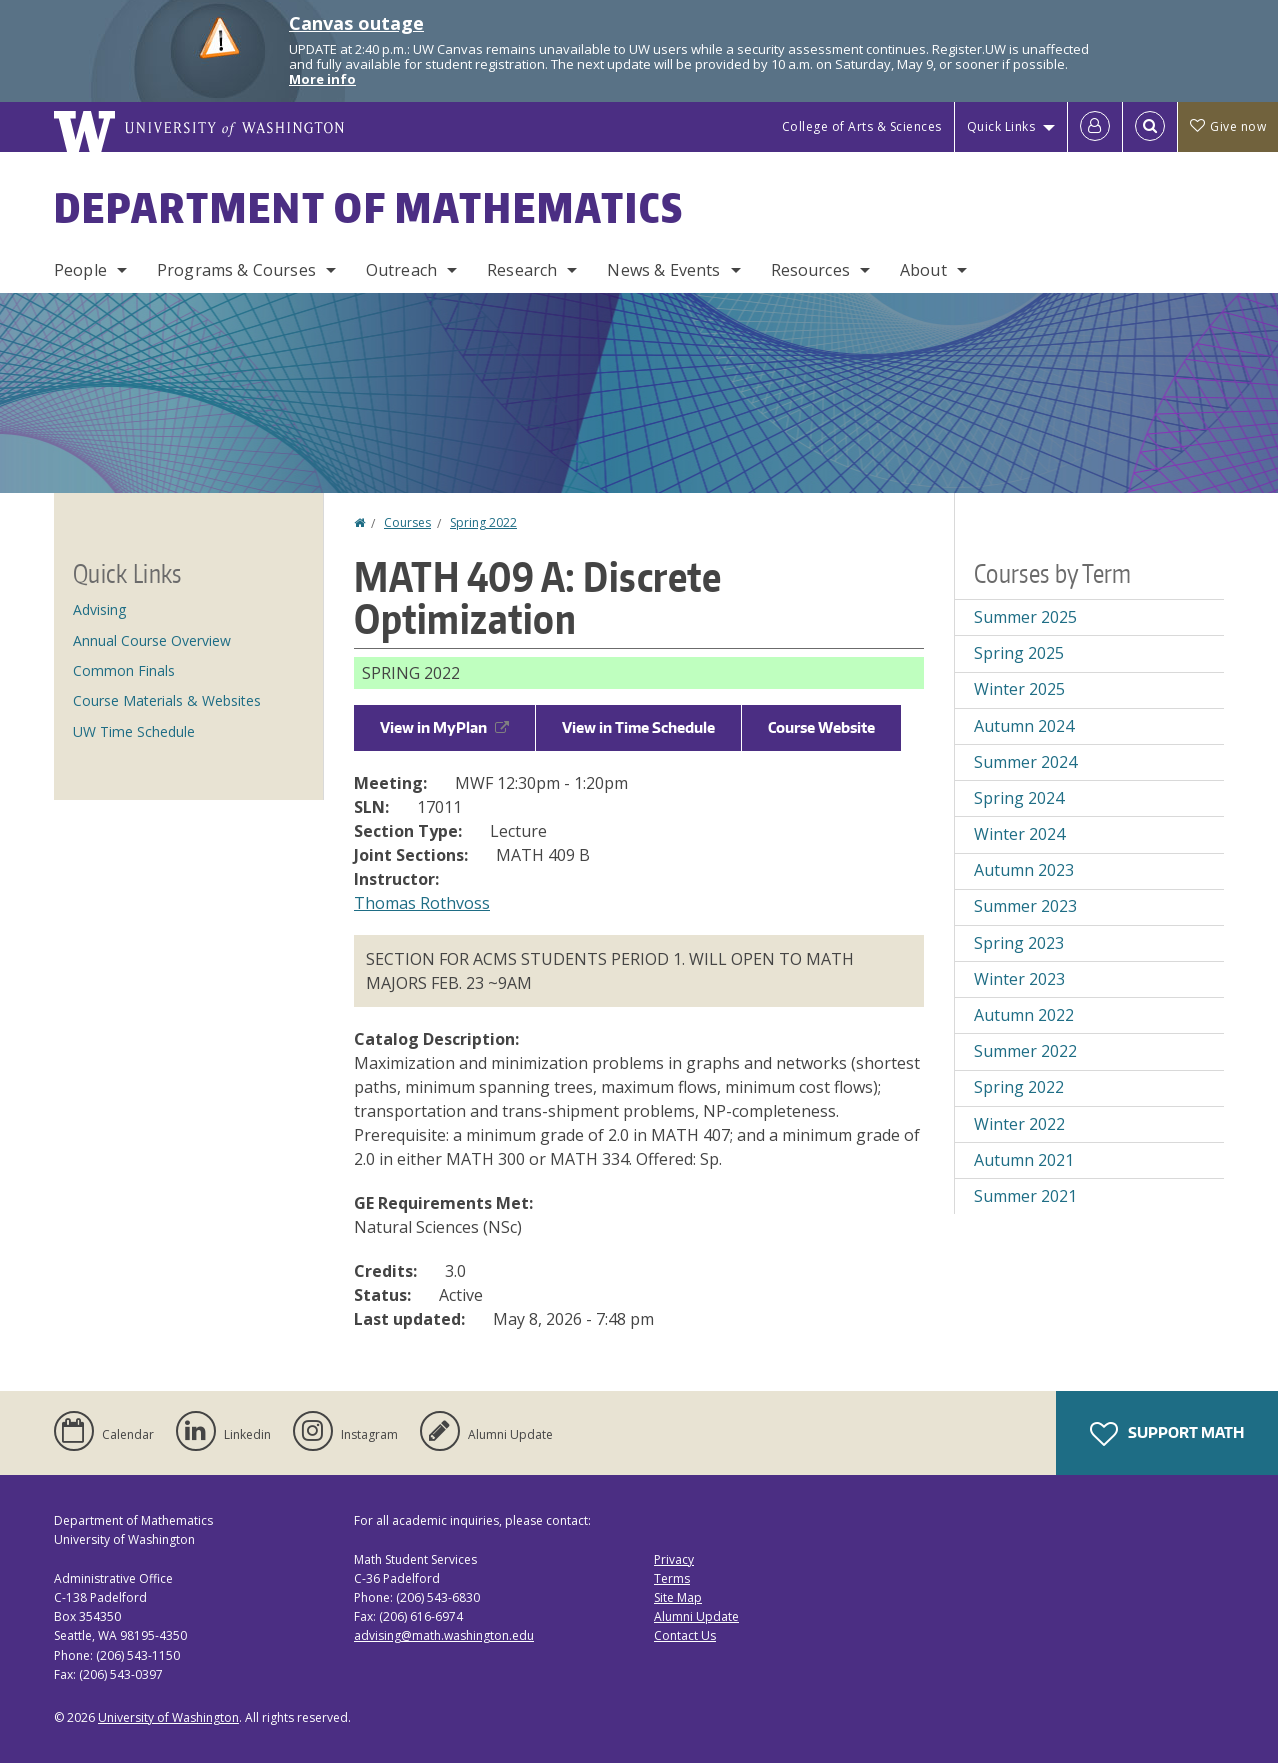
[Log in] (1095, 127)
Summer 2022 (1025, 1051)
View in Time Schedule (638, 727)
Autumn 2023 (1024, 870)
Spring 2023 (1019, 943)
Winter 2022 (1019, 1124)
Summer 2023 (1025, 906)
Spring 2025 (1019, 653)
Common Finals (124, 670)
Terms (672, 1578)
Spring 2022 (483, 522)
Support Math (1167, 1434)
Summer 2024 (1025, 762)
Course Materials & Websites (167, 700)
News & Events (663, 270)
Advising (99, 609)
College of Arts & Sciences (862, 126)
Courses (407, 522)
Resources (810, 270)
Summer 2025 (1025, 617)
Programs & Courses (236, 270)
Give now (1228, 126)
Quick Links (1001, 126)
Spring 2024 (1019, 798)
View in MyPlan (444, 727)
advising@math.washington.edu (444, 1635)
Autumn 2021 (1024, 1160)
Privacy (674, 1559)
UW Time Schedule (134, 731)
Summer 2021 (1025, 1196)
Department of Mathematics (369, 208)
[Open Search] (1150, 127)
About (923, 270)
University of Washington (168, 1717)
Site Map (678, 1597)
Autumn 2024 (1024, 726)
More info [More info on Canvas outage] (322, 79)
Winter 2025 (1019, 689)
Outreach (401, 270)
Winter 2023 (1019, 979)
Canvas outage (356, 23)
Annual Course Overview (152, 640)
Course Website (821, 727)
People (80, 270)
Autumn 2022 (1024, 1015)
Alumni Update (696, 1616)
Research (522, 270)
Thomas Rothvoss (422, 903)
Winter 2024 (1019, 834)
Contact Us (685, 1635)
